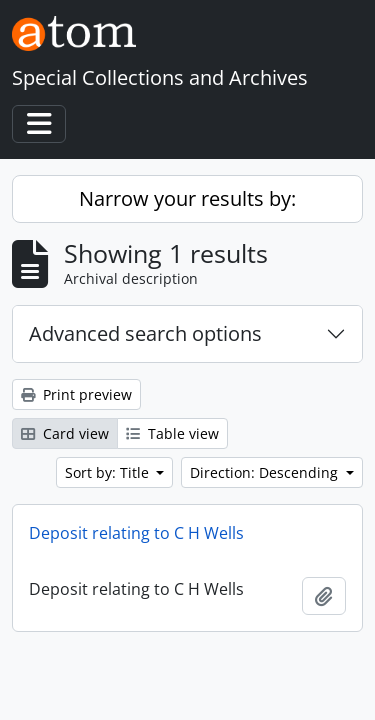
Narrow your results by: (187, 198)
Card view (65, 433)
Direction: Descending (266, 472)
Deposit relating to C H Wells (136, 533)
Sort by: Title (109, 472)
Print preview (76, 394)
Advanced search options (145, 333)
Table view (172, 433)
